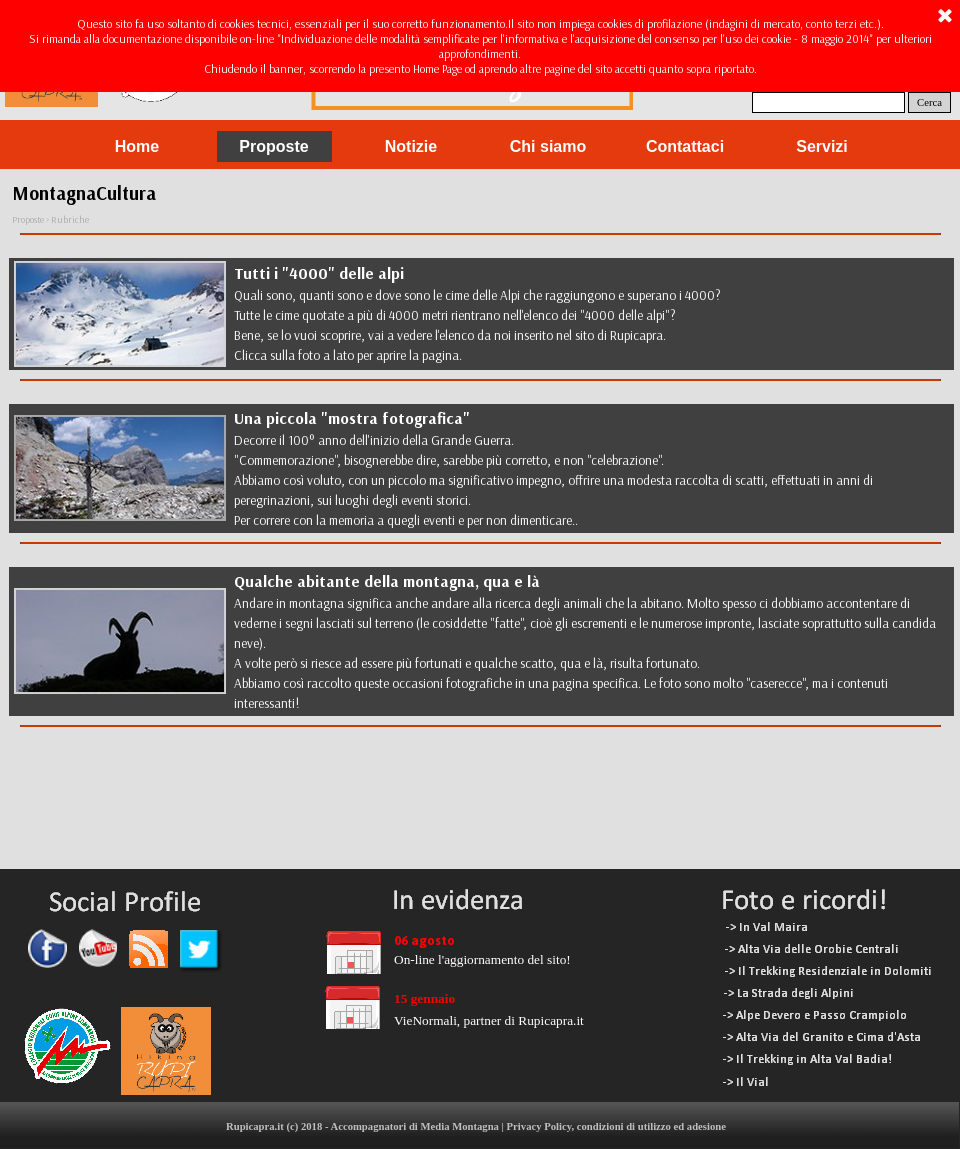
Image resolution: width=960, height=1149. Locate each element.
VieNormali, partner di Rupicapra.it (489, 1020)
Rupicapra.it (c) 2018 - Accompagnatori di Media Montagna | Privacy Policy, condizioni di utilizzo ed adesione (476, 1126)
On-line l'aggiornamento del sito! (482, 959)
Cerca (929, 102)
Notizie (411, 146)
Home (137, 146)
